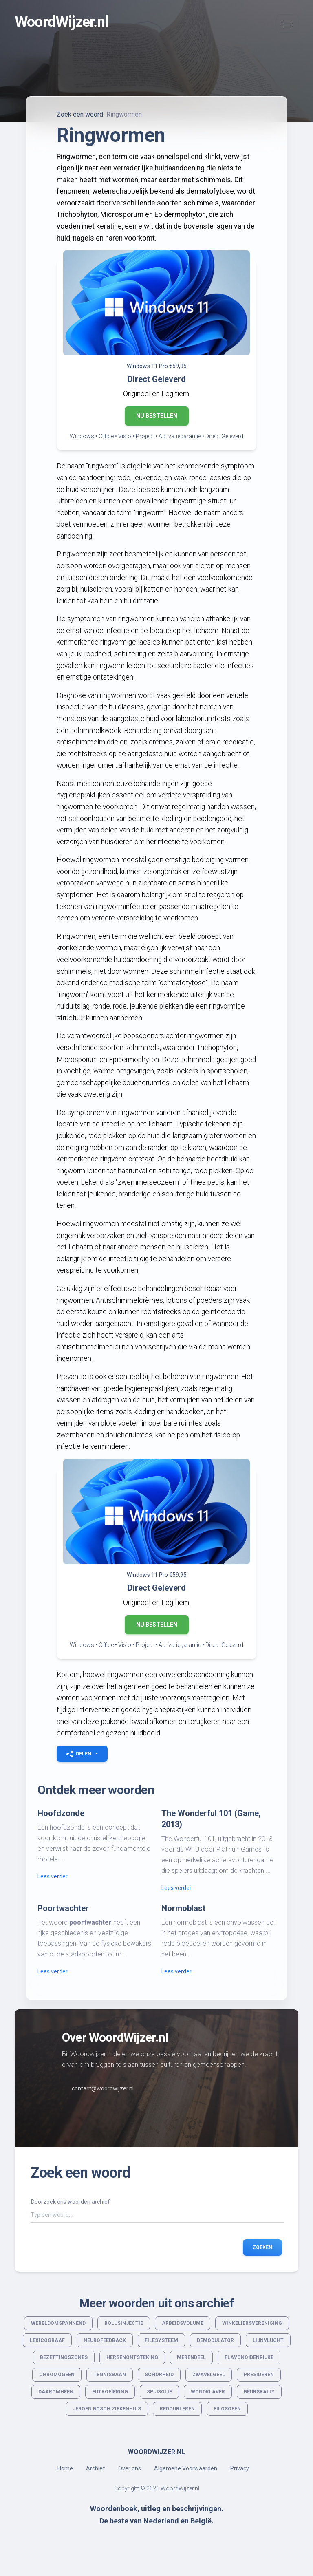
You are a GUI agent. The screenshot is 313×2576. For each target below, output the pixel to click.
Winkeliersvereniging (252, 2323)
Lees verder (52, 1876)
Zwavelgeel (208, 2374)
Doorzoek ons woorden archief (70, 2202)
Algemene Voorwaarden (185, 2468)
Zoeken (262, 2247)
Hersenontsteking (132, 2357)
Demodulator (215, 2340)
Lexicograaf (47, 2340)
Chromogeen (57, 2374)
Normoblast (183, 1908)
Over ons (129, 2468)
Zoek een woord (80, 114)
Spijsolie (159, 2392)
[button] (82, 1754)
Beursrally (259, 2392)
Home (65, 2468)
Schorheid (159, 2374)
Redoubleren (177, 2409)
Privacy (239, 2468)
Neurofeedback (105, 2340)
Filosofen (227, 2409)
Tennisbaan (109, 2374)
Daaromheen (55, 2392)
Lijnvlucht (268, 2340)
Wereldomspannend (58, 2323)
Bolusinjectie (123, 2323)
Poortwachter (63, 1908)
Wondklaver (208, 2392)
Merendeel (191, 2357)
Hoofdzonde (60, 1813)
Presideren (259, 2374)
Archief (95, 2468)
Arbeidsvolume (182, 2323)
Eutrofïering (110, 2392)
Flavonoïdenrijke (249, 2357)
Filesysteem (161, 2340)
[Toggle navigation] (287, 23)
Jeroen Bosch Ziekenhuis (107, 2409)
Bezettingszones (64, 2357)
